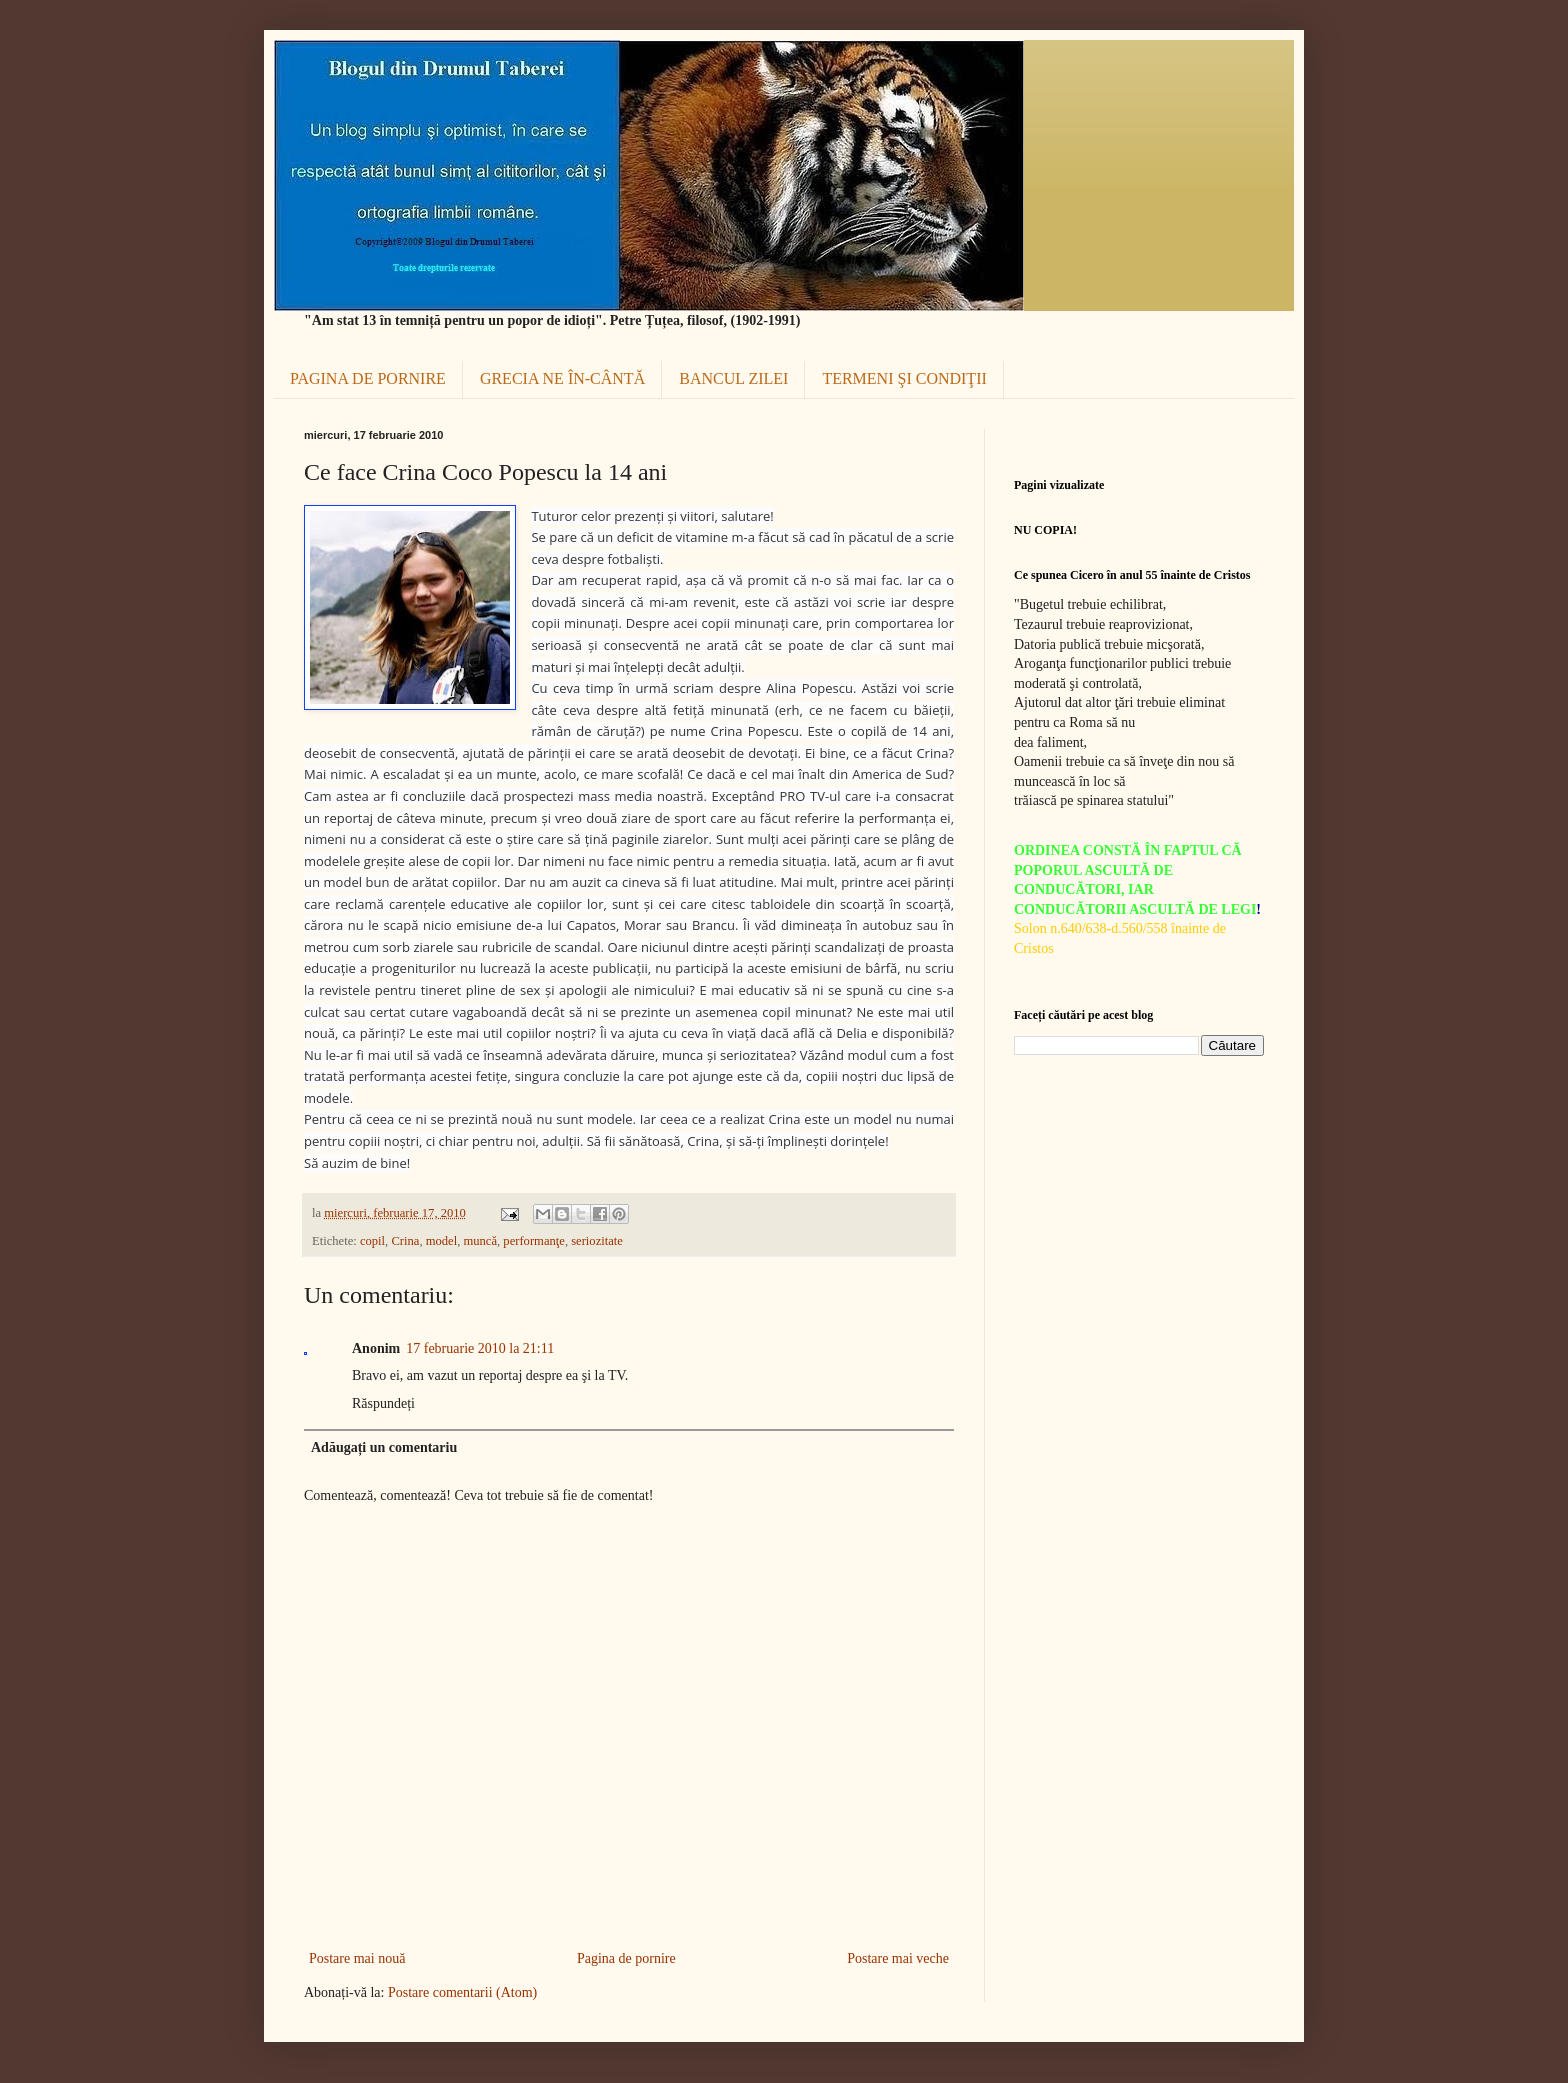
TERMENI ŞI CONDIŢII (904, 378)
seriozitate (597, 1241)
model (441, 1241)
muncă (480, 1241)
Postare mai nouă (357, 1958)
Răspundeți (383, 1403)
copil (372, 1241)
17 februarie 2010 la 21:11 (480, 1348)
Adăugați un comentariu (384, 1447)
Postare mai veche (898, 1958)
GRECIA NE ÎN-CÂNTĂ (562, 378)
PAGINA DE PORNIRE (368, 378)
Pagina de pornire (626, 1958)
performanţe (534, 1241)
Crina (405, 1241)
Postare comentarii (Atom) (462, 1992)
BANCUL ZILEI (733, 378)
